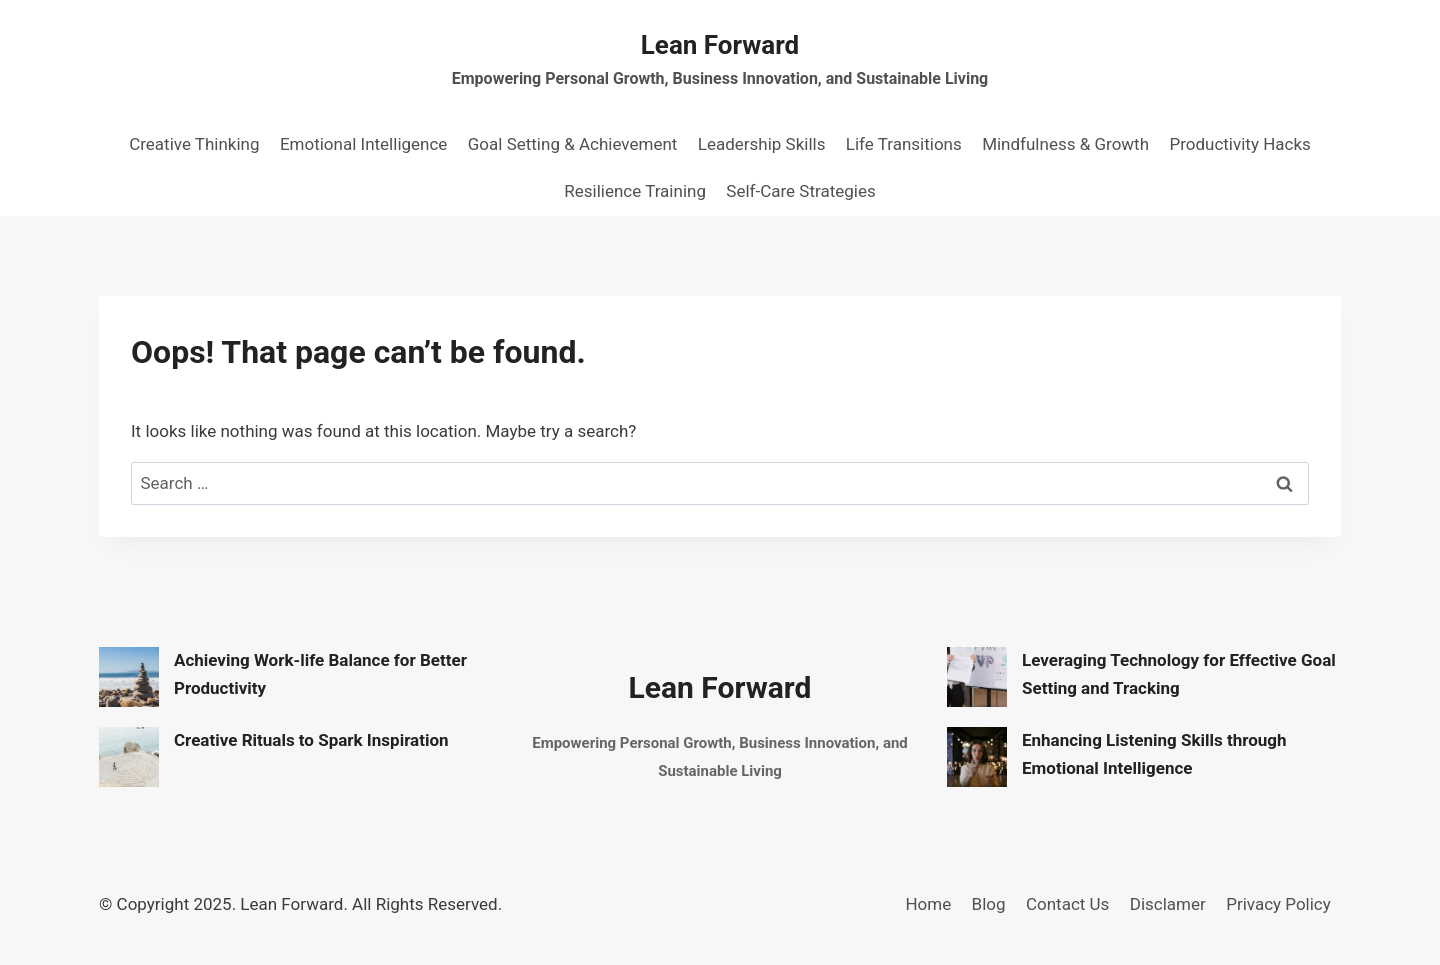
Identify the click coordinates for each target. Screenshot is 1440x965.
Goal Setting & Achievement (573, 144)
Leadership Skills (762, 144)
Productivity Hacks (1239, 144)
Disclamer (1168, 904)
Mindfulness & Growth (1065, 144)
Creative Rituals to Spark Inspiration (311, 740)
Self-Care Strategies (800, 191)
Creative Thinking (194, 144)
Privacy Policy (1278, 904)
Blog (989, 904)
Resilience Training (635, 191)
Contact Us (1067, 904)
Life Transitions (904, 144)
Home (928, 904)
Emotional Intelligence (364, 144)
